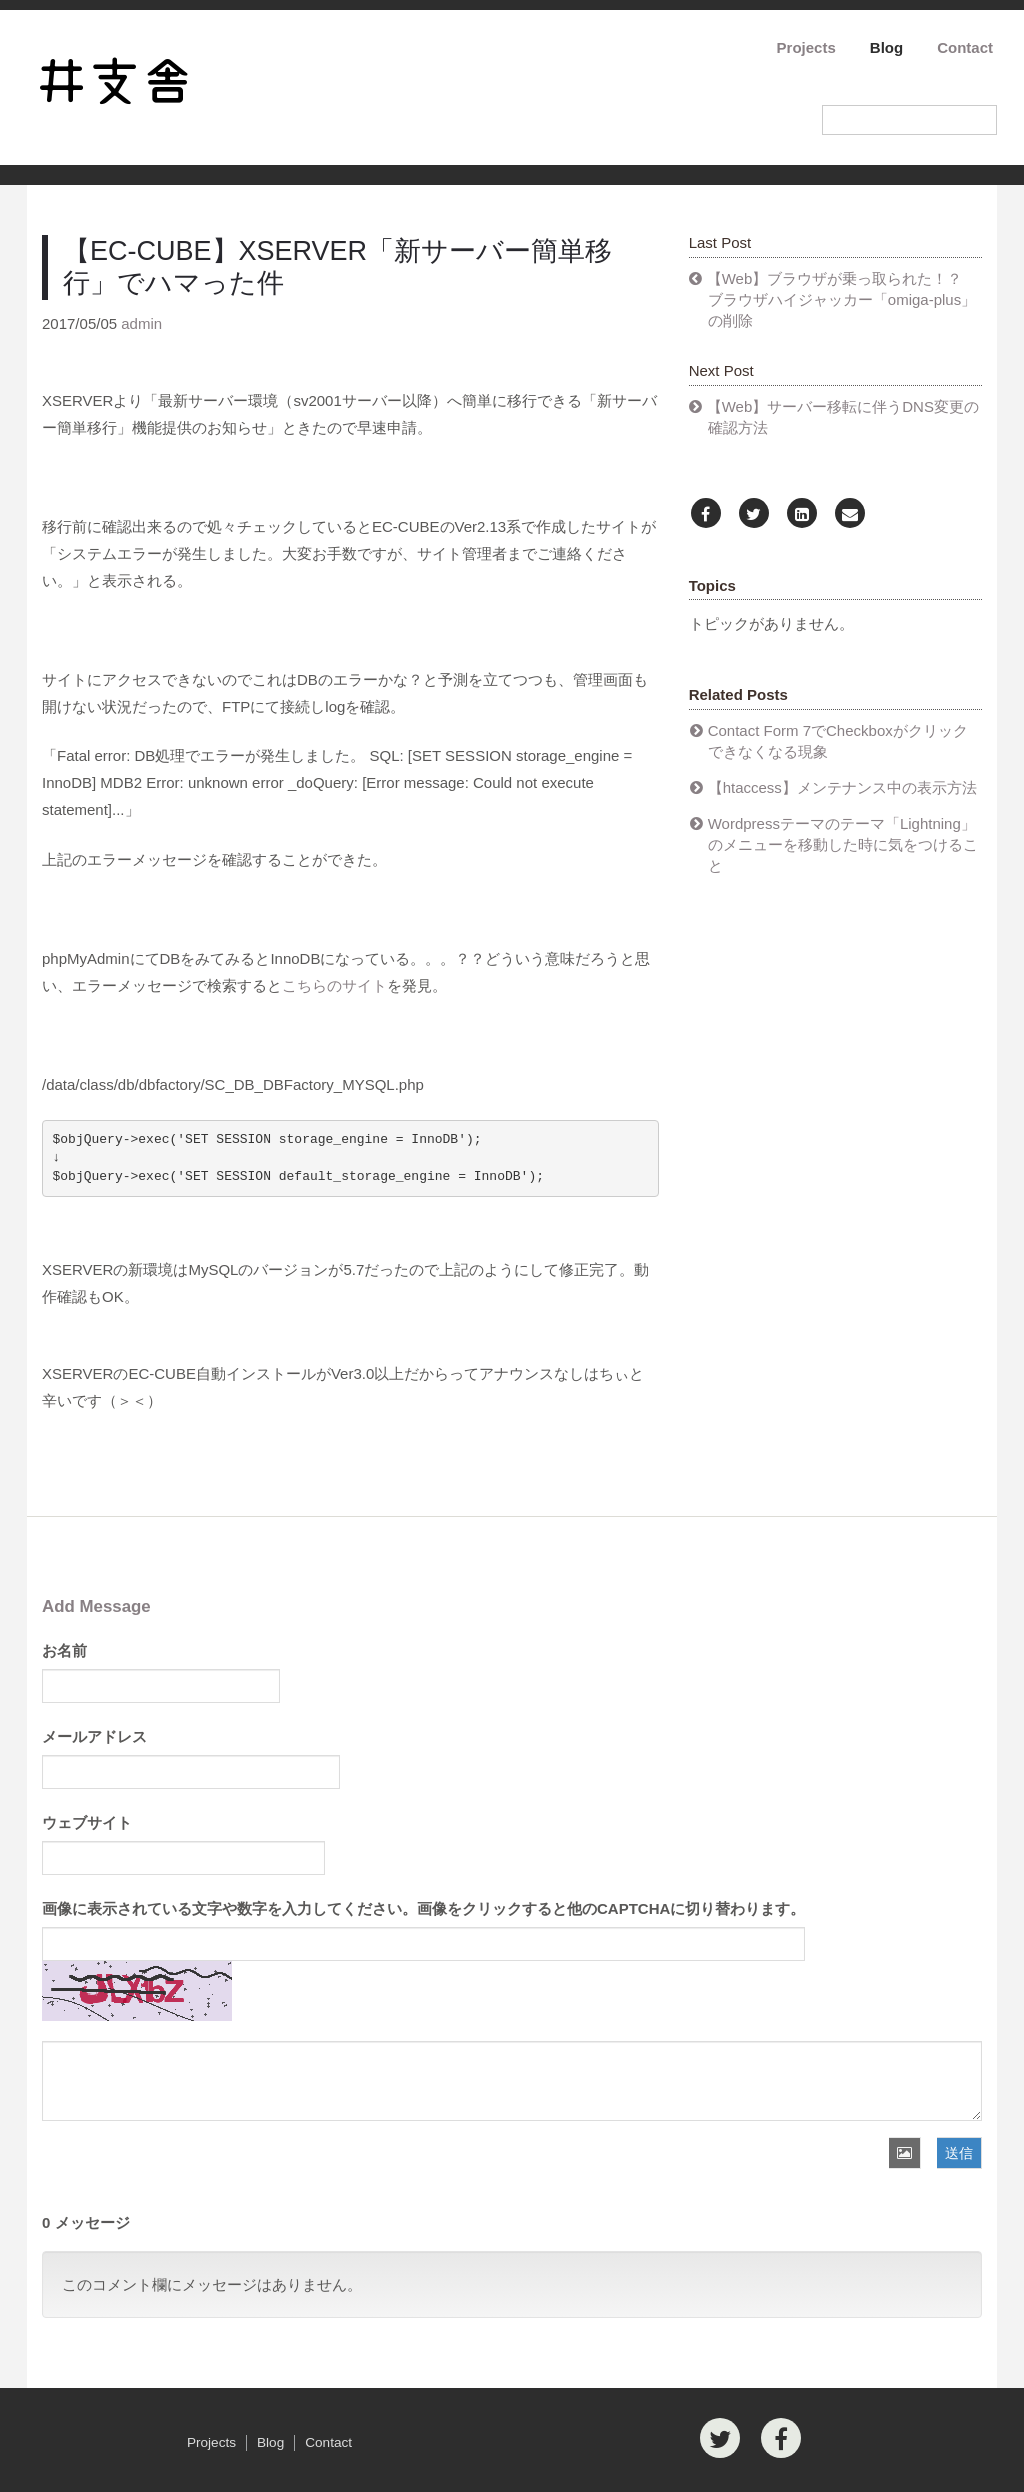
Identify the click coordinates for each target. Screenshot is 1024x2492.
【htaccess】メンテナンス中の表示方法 (842, 787)
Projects (806, 47)
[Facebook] (706, 514)
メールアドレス (94, 1736)
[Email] (850, 514)
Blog (886, 47)
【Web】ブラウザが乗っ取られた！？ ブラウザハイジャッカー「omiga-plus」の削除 (842, 299)
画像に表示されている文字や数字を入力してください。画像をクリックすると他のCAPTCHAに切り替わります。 (423, 1908)
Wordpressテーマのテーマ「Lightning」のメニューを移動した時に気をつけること (843, 844)
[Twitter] (754, 514)
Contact (965, 47)
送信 (959, 2153)
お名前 (64, 1650)
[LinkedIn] (802, 514)
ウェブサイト (87, 1822)
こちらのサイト (334, 985)
